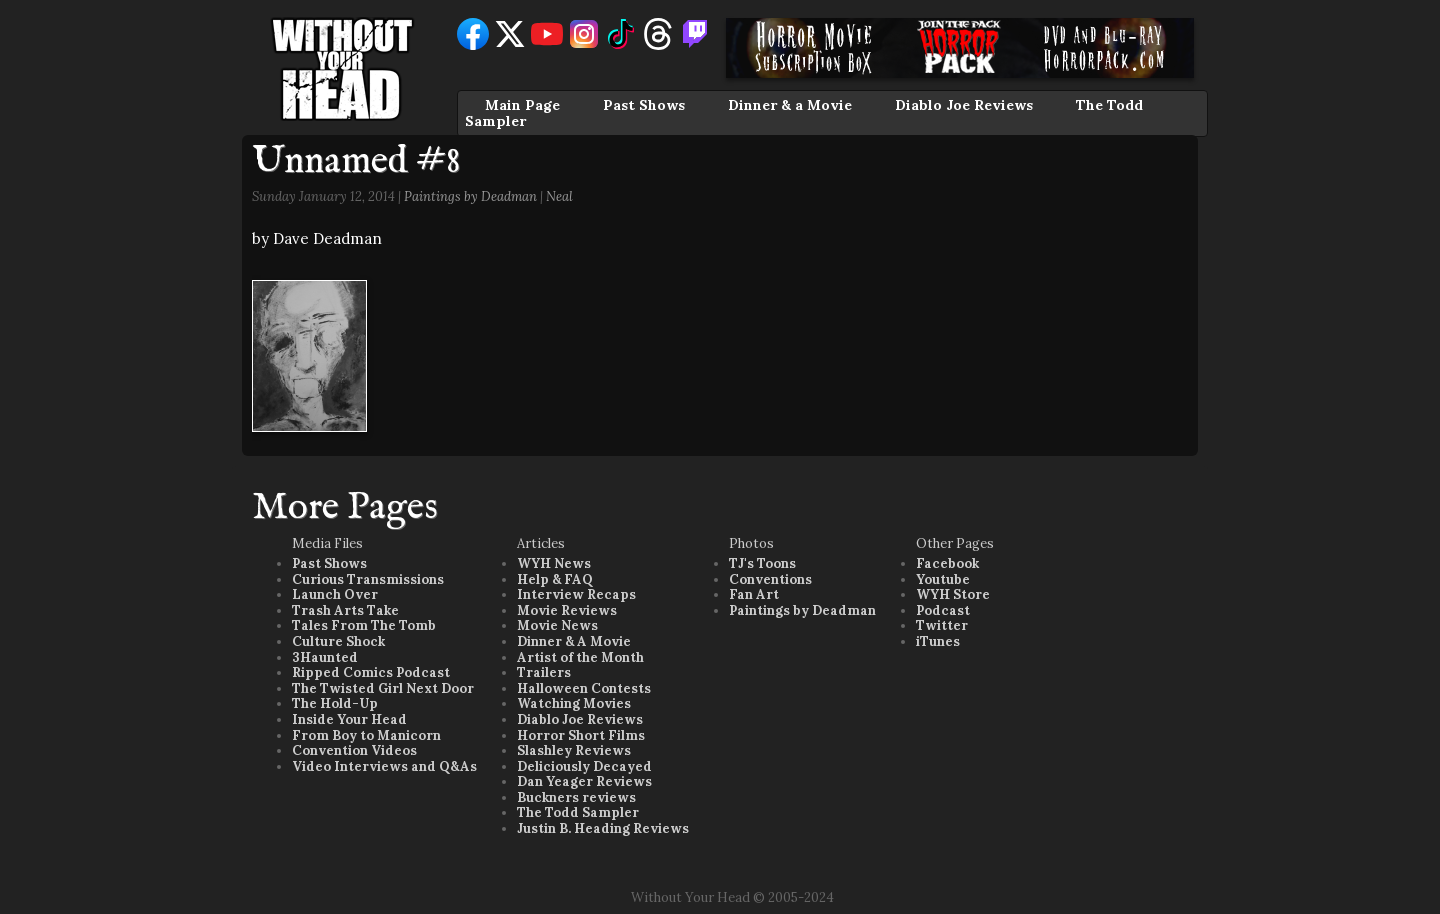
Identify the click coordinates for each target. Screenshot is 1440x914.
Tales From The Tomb (364, 625)
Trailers (544, 672)
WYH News (554, 563)
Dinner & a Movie (790, 105)
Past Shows (644, 105)
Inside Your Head (349, 719)
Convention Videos (354, 750)
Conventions (770, 579)
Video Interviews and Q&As (384, 766)
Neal (559, 196)
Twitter (942, 625)
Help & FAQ (555, 579)
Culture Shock (338, 641)
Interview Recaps (576, 594)
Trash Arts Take (345, 610)
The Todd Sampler (578, 812)
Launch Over (335, 594)
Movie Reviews (567, 610)
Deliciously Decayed (584, 766)
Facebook (947, 563)
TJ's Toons (762, 563)
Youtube (943, 579)
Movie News (557, 625)
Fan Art (754, 594)
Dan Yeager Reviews (584, 781)
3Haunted (325, 657)
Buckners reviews (576, 797)
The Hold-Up (335, 703)
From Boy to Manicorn (366, 735)
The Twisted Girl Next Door (383, 688)
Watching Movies (574, 703)
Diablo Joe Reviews (964, 105)
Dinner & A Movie (574, 641)
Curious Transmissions (368, 579)
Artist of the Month (580, 657)
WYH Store (953, 594)
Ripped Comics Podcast (371, 672)
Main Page (522, 105)
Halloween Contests (584, 688)
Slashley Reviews (574, 750)
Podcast (943, 610)
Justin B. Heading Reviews (603, 828)
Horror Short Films (581, 735)
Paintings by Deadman (470, 196)
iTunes (938, 641)
